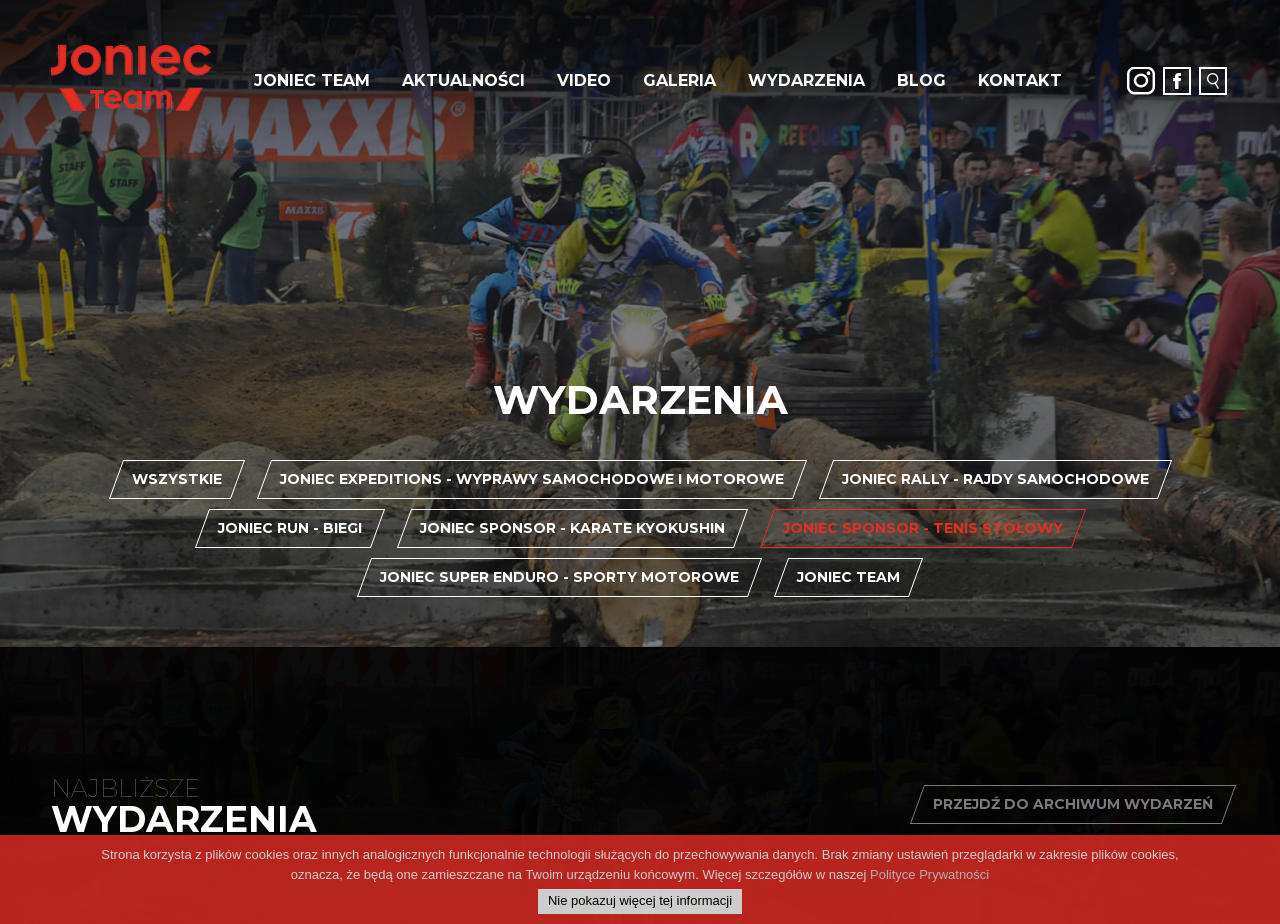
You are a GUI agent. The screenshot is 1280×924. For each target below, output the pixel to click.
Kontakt (1020, 80)
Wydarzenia (806, 80)
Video (584, 80)
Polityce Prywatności (929, 885)
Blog (921, 80)
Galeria (679, 80)
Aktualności (463, 80)
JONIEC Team (312, 80)
